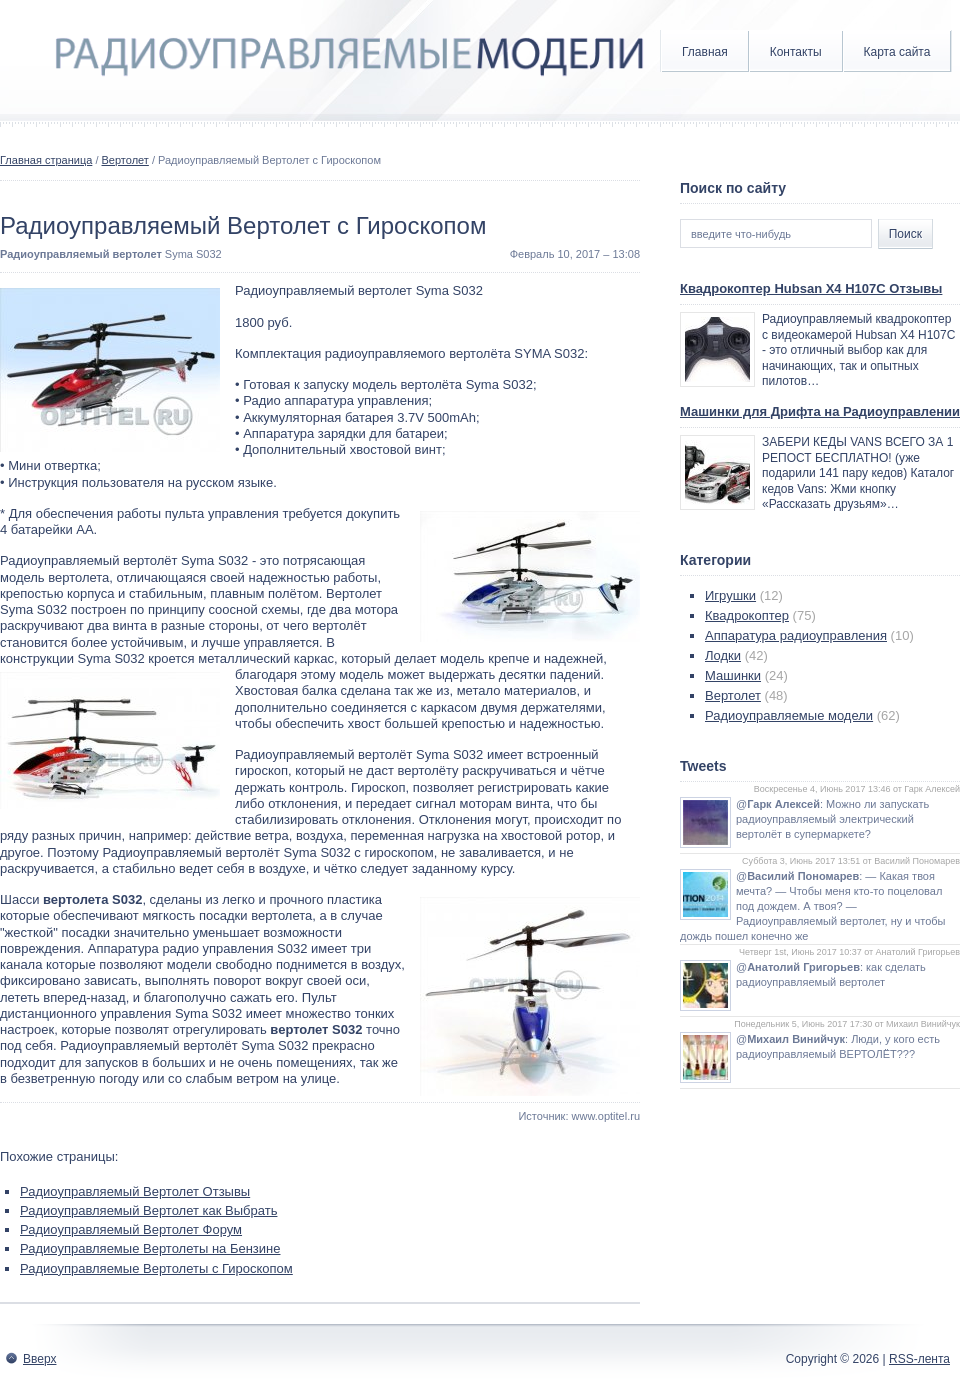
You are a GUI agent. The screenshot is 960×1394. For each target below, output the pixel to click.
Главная (705, 52)
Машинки (733, 675)
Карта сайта (897, 52)
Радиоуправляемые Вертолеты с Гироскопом (156, 1268)
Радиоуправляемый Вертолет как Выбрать (148, 1210)
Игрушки (730, 595)
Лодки (723, 655)
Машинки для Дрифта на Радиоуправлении (820, 411)
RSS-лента (919, 1359)
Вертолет (125, 160)
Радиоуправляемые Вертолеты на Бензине (150, 1248)
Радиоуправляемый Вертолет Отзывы (135, 1191)
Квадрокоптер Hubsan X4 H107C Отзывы (811, 288)
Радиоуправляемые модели (789, 715)
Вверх (39, 1359)
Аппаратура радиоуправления (796, 635)
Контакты (796, 52)
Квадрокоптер (747, 615)
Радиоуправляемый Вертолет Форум (131, 1229)
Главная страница (46, 160)
